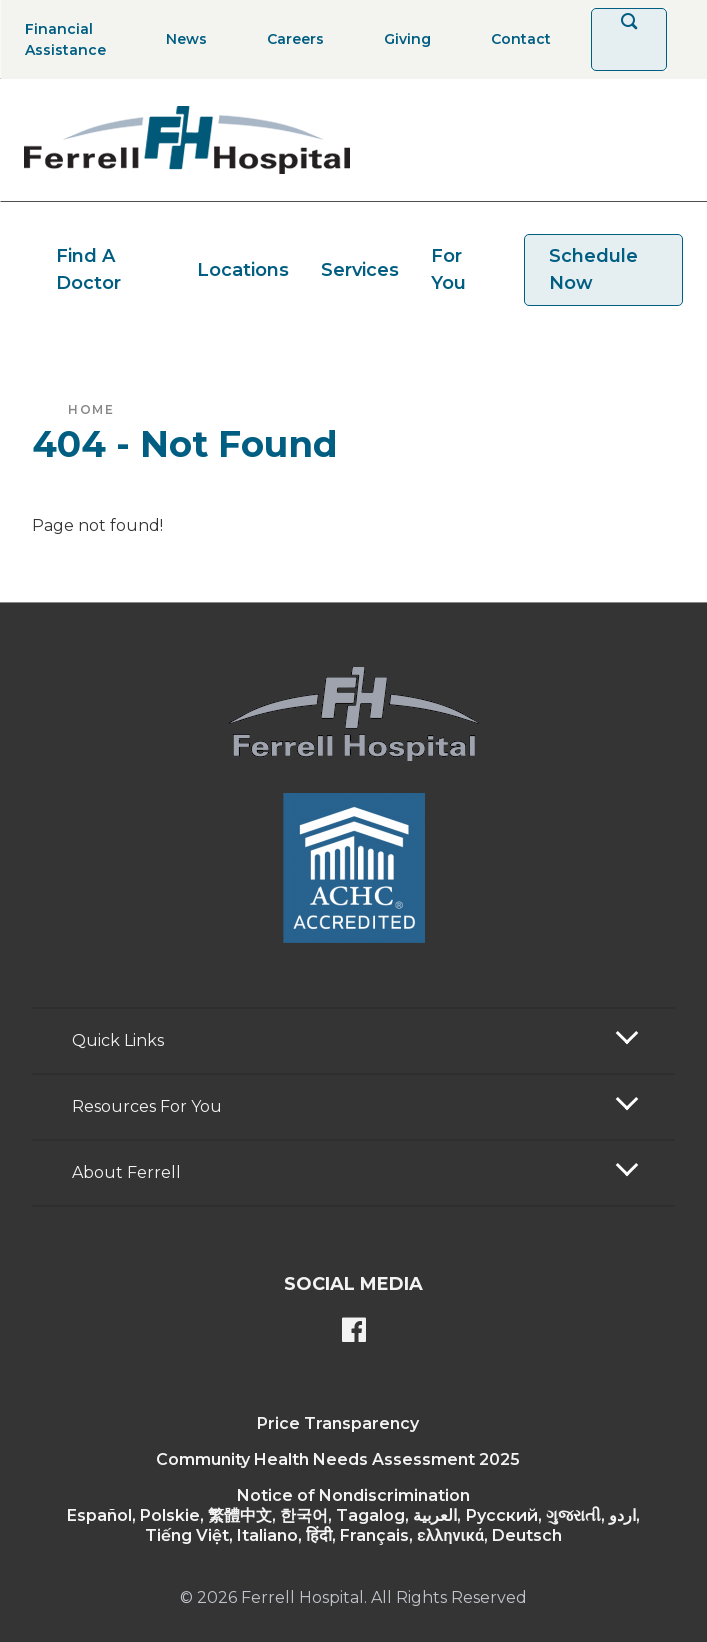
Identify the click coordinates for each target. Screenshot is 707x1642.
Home (91, 409)
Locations (243, 270)
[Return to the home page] (187, 140)
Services (360, 270)
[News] (180, 39)
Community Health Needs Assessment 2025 (338, 1459)
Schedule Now (593, 269)
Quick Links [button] (118, 1040)
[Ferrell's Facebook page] (354, 1332)
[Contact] (515, 39)
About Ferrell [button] (126, 1172)
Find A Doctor (88, 269)
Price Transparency (338, 1423)
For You (448, 269)
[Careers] (289, 39)
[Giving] (401, 39)
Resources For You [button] (147, 1106)
